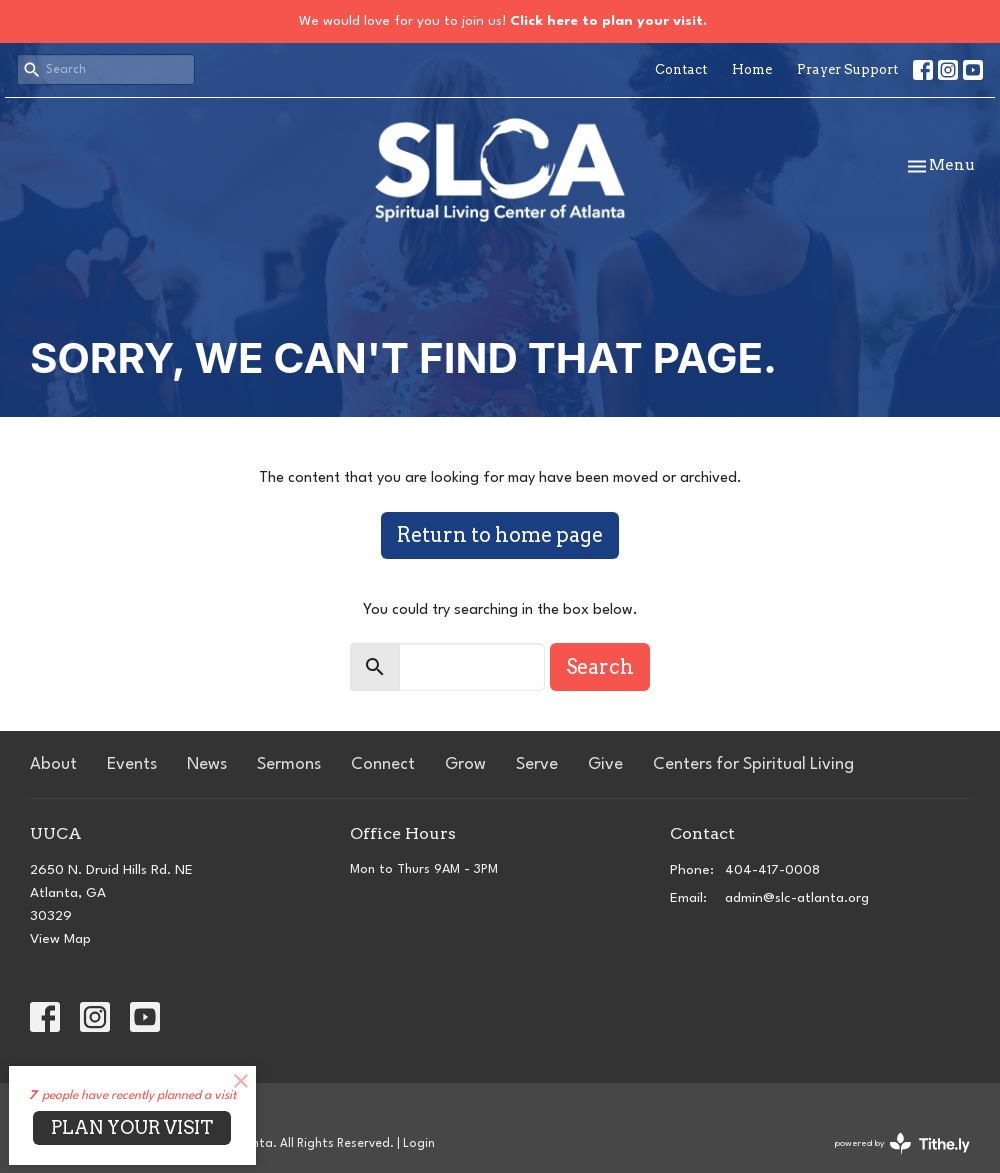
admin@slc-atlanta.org (797, 898)
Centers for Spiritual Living (753, 764)
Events (132, 764)
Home (752, 69)
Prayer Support (847, 69)
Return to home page (500, 535)
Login (419, 1144)
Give (605, 764)
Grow (465, 764)
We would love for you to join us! (503, 21)
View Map (60, 939)
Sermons (289, 764)
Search (600, 667)
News (207, 764)
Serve (537, 764)
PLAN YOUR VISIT (132, 1127)
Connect (383, 764)
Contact (681, 69)
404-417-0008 (772, 870)
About (53, 764)
